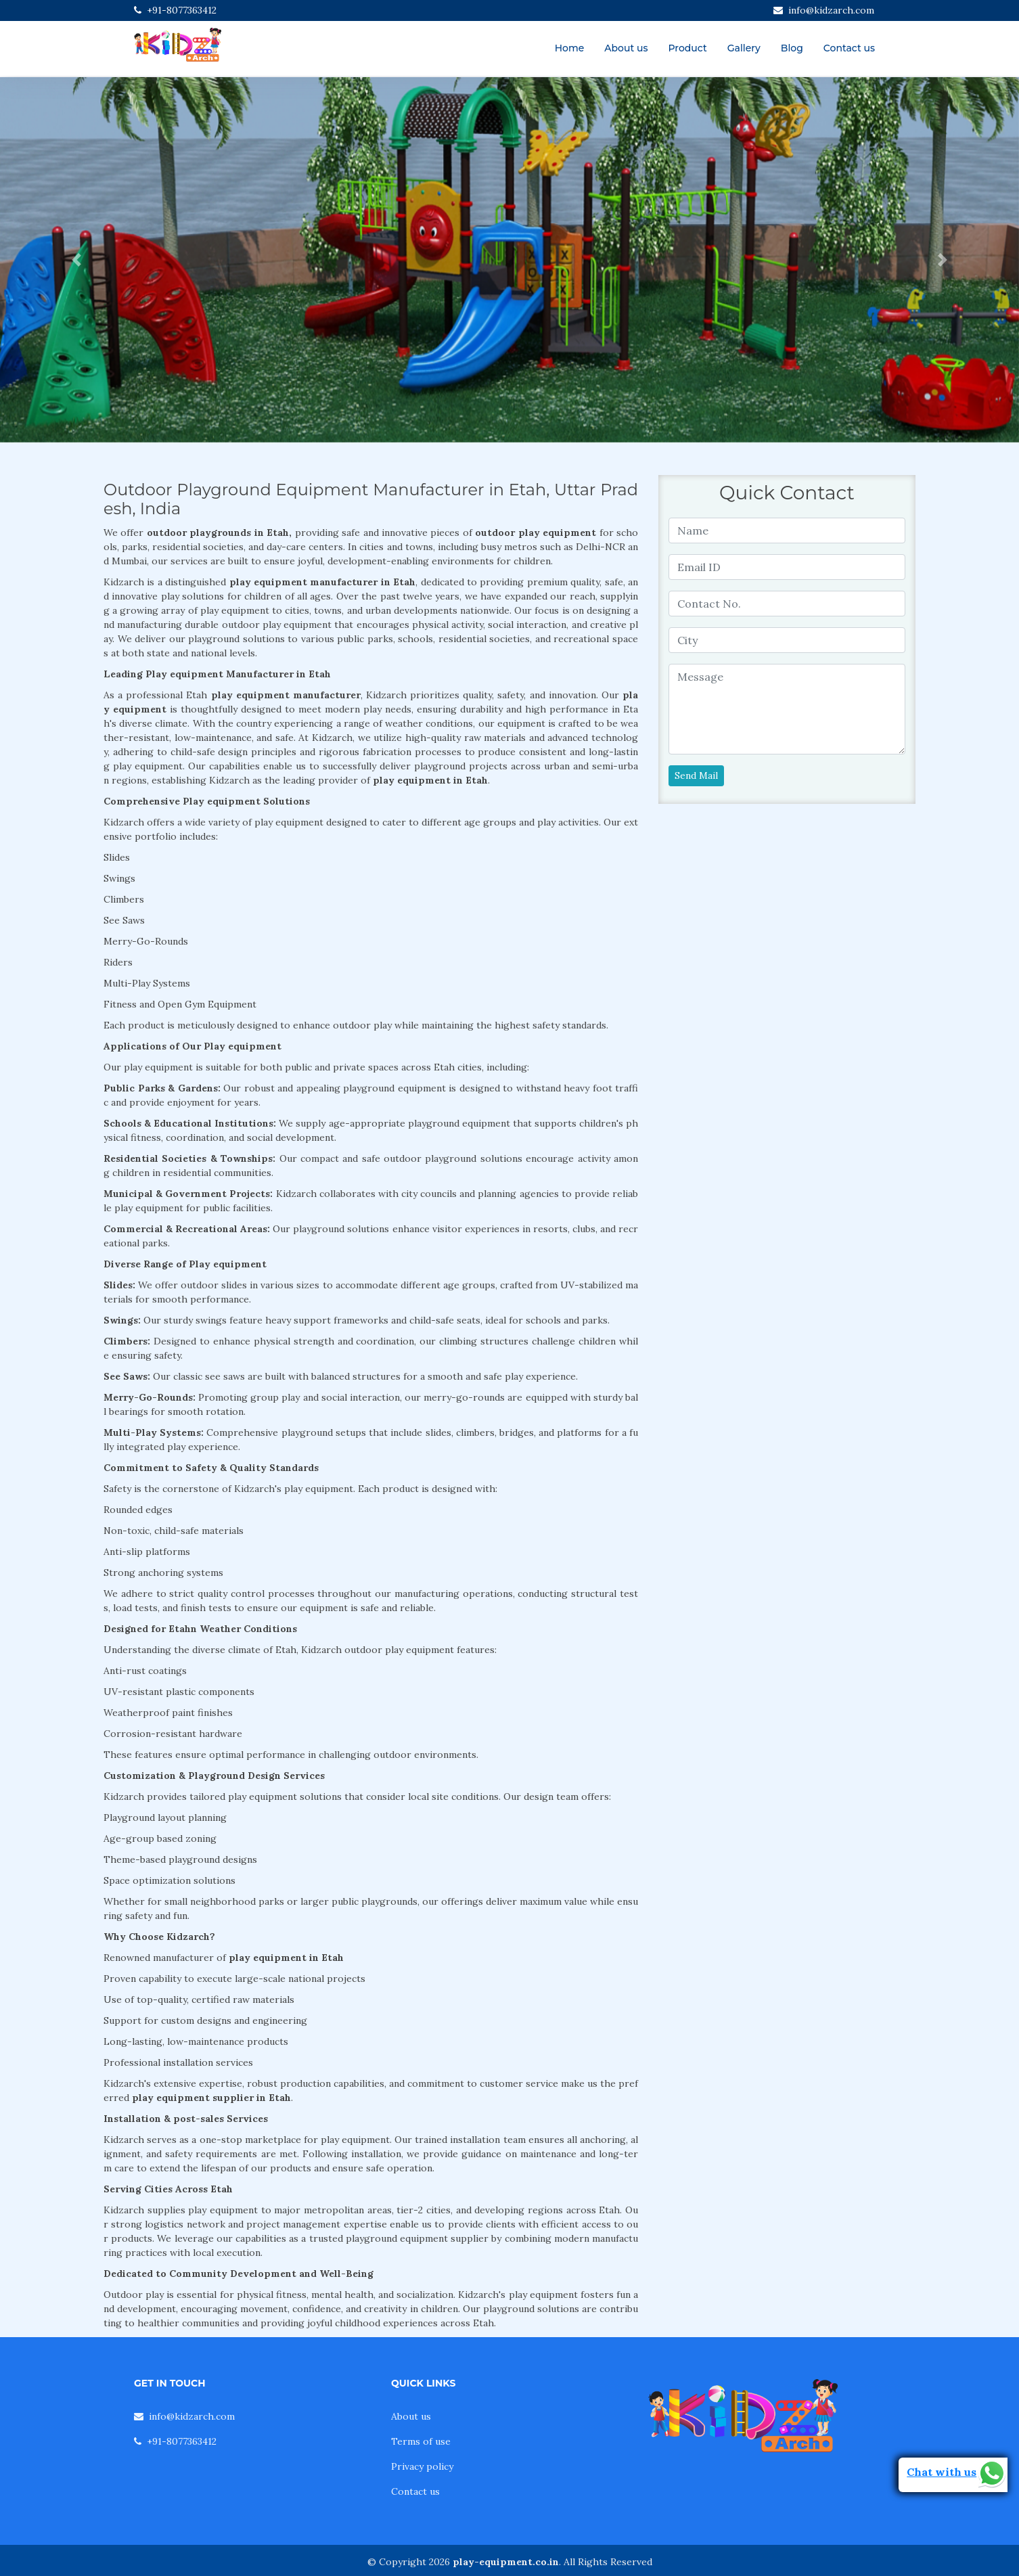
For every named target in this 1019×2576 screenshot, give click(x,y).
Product (687, 48)
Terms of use (421, 2441)
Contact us (849, 48)
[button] (76, 260)
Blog (792, 48)
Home (570, 48)
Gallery (744, 48)
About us (626, 48)
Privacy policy (422, 2466)
